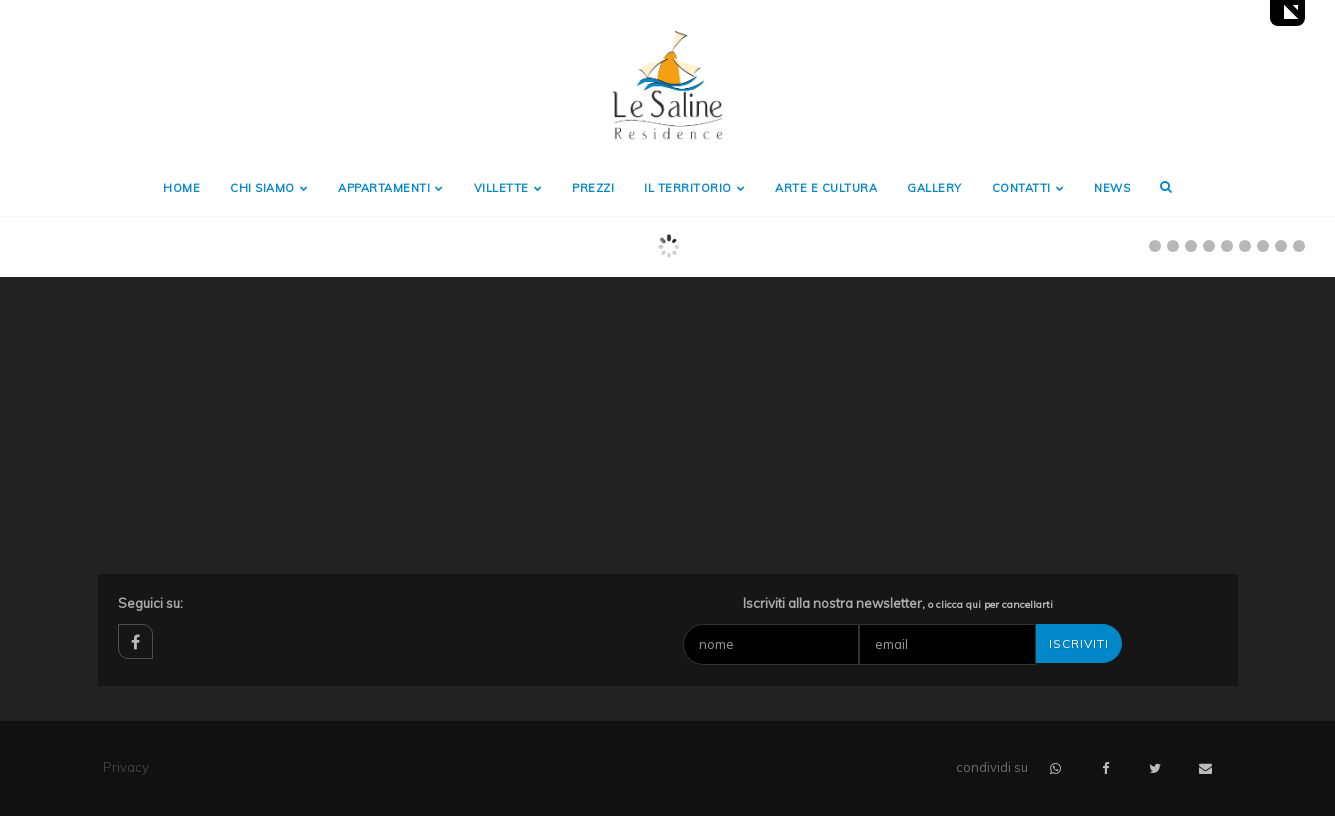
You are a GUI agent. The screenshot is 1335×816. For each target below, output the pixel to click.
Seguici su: (150, 603)
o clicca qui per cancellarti (990, 604)
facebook (135, 641)
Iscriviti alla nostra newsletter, (898, 603)
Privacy (126, 767)
